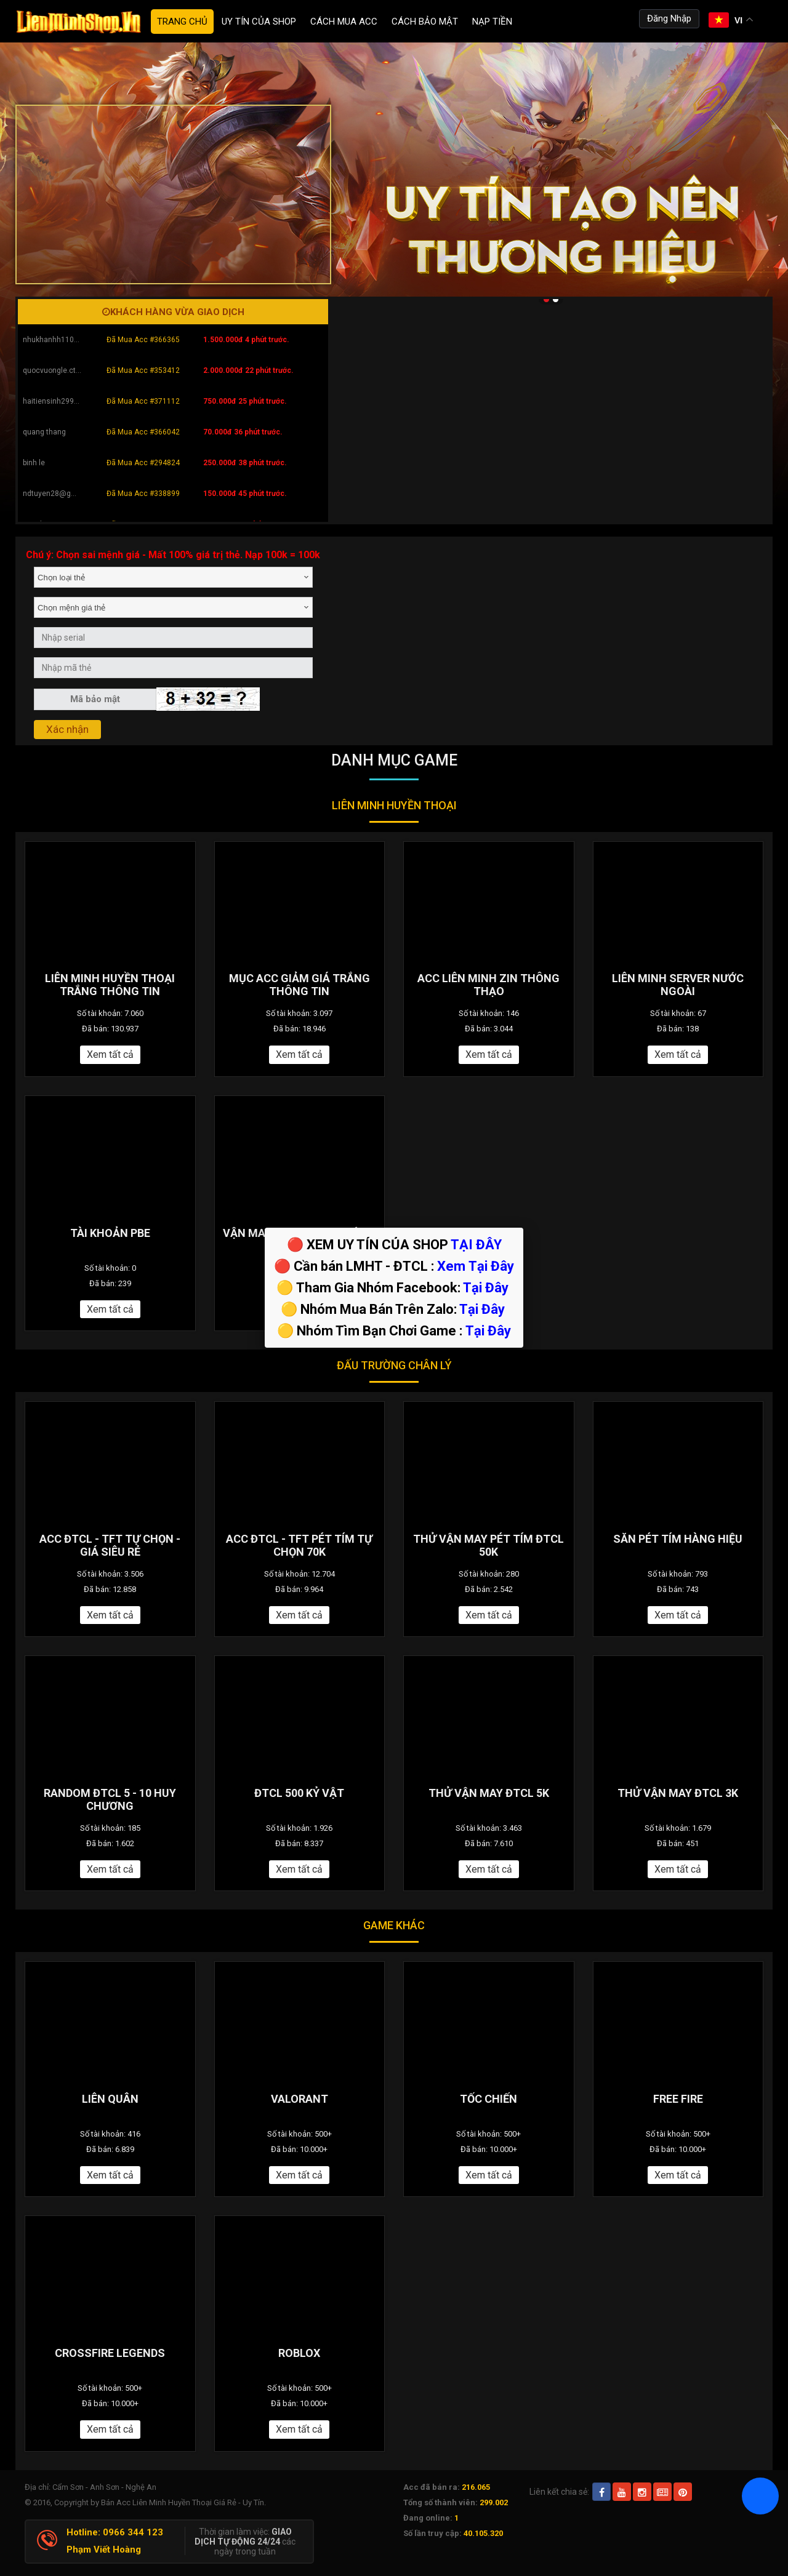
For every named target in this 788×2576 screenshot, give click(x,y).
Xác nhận (67, 729)
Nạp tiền (492, 21)
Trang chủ (182, 21)
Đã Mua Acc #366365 (143, 339)
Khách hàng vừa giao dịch (173, 312)
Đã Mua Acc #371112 (143, 401)
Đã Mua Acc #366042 (143, 432)
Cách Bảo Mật (425, 21)
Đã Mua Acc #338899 (143, 493)
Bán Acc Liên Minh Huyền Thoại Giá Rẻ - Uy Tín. (183, 2502)
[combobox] (173, 577)
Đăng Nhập (669, 18)
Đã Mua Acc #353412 (143, 370)
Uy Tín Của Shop (259, 21)
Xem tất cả (110, 1054)
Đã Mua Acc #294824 (143, 462)
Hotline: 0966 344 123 (114, 2532)
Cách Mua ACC (343, 21)
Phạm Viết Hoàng (103, 2549)
